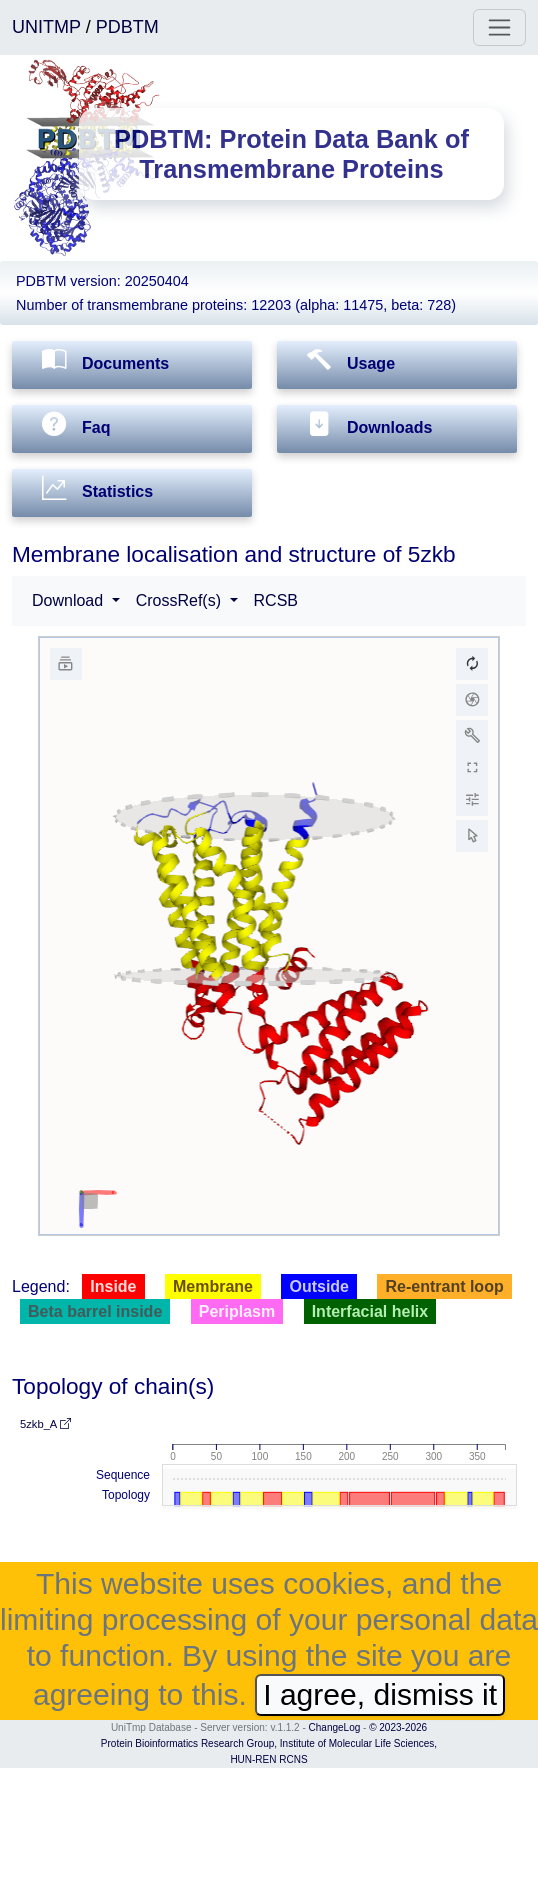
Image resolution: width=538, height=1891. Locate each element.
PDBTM (127, 27)
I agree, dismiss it (380, 1694)
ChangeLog (335, 1727)
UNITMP (49, 27)
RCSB (276, 600)
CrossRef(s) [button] (181, 600)
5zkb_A (45, 1424)
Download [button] (70, 600)
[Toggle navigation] (499, 27)
